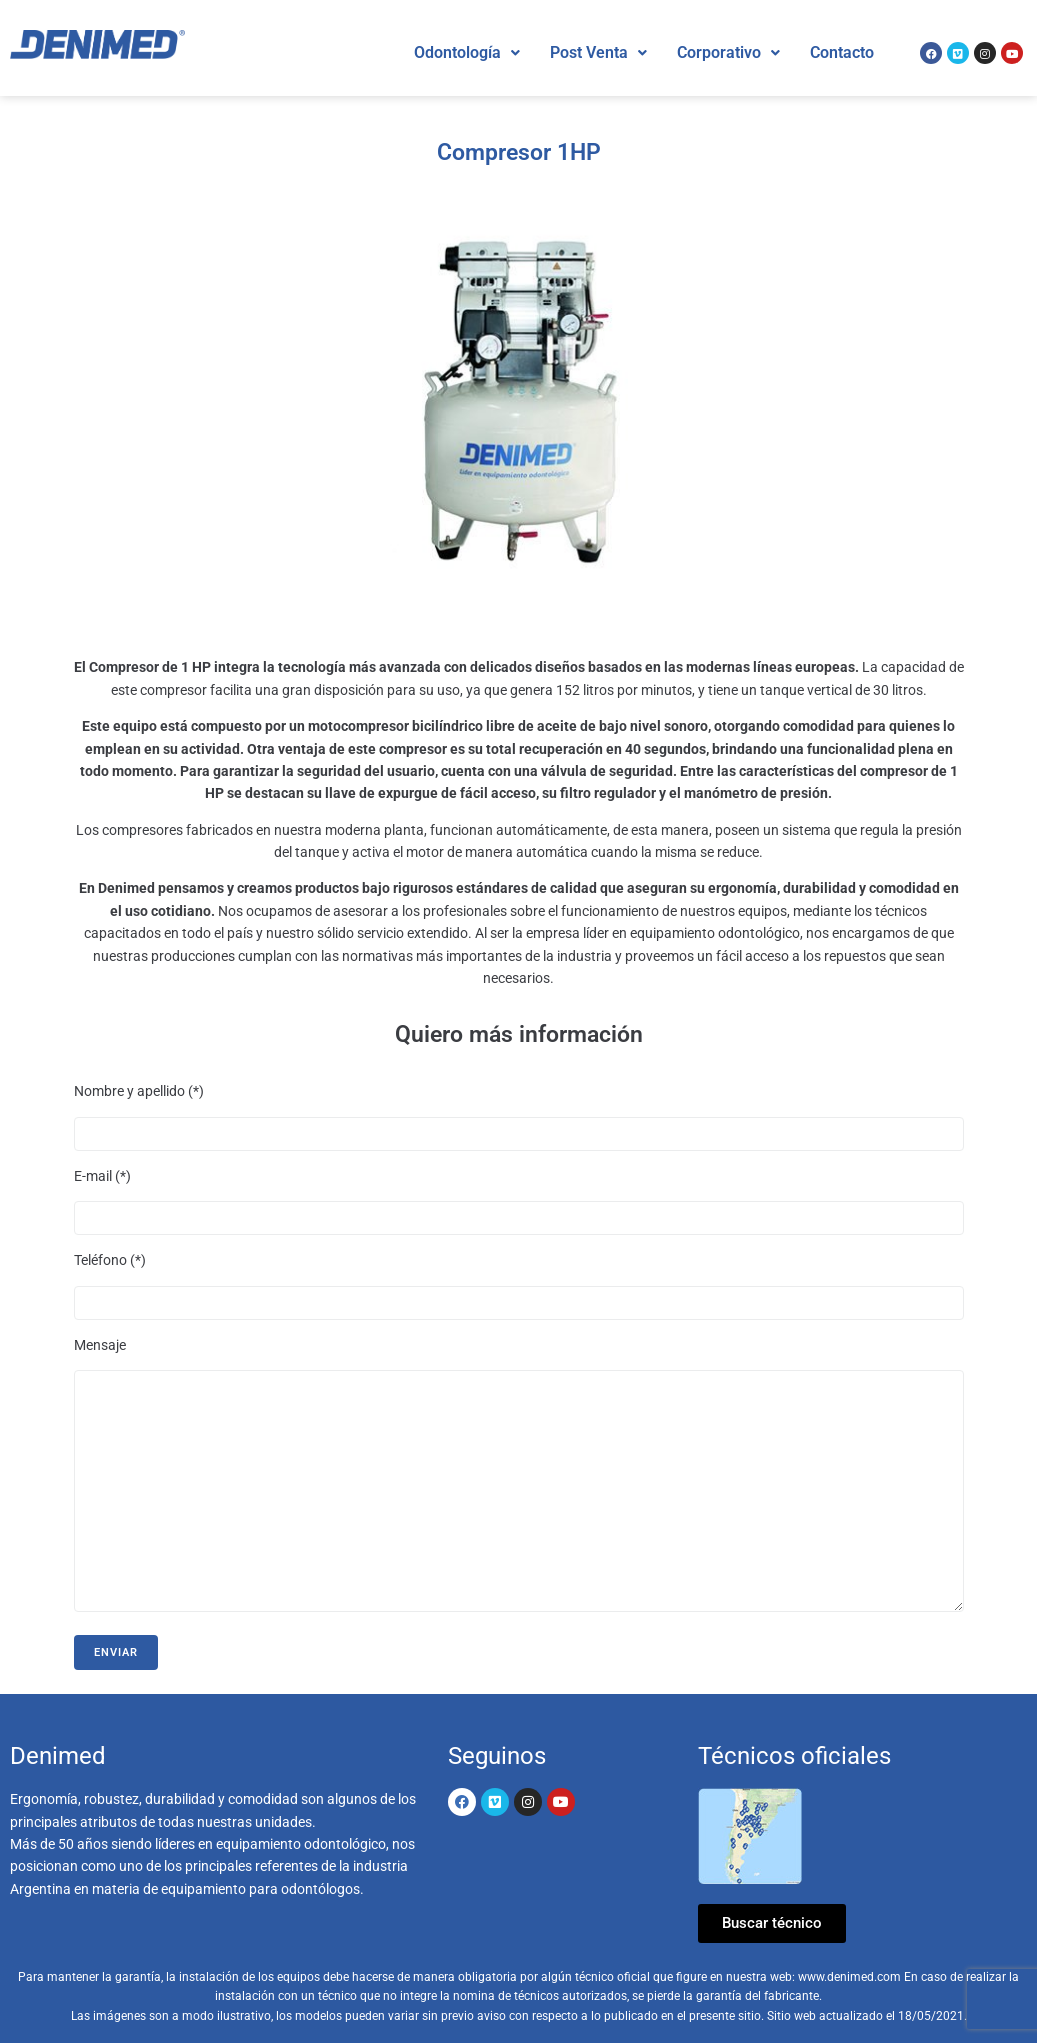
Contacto (842, 52)
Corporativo (728, 52)
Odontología (467, 52)
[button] (467, 53)
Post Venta (598, 52)
